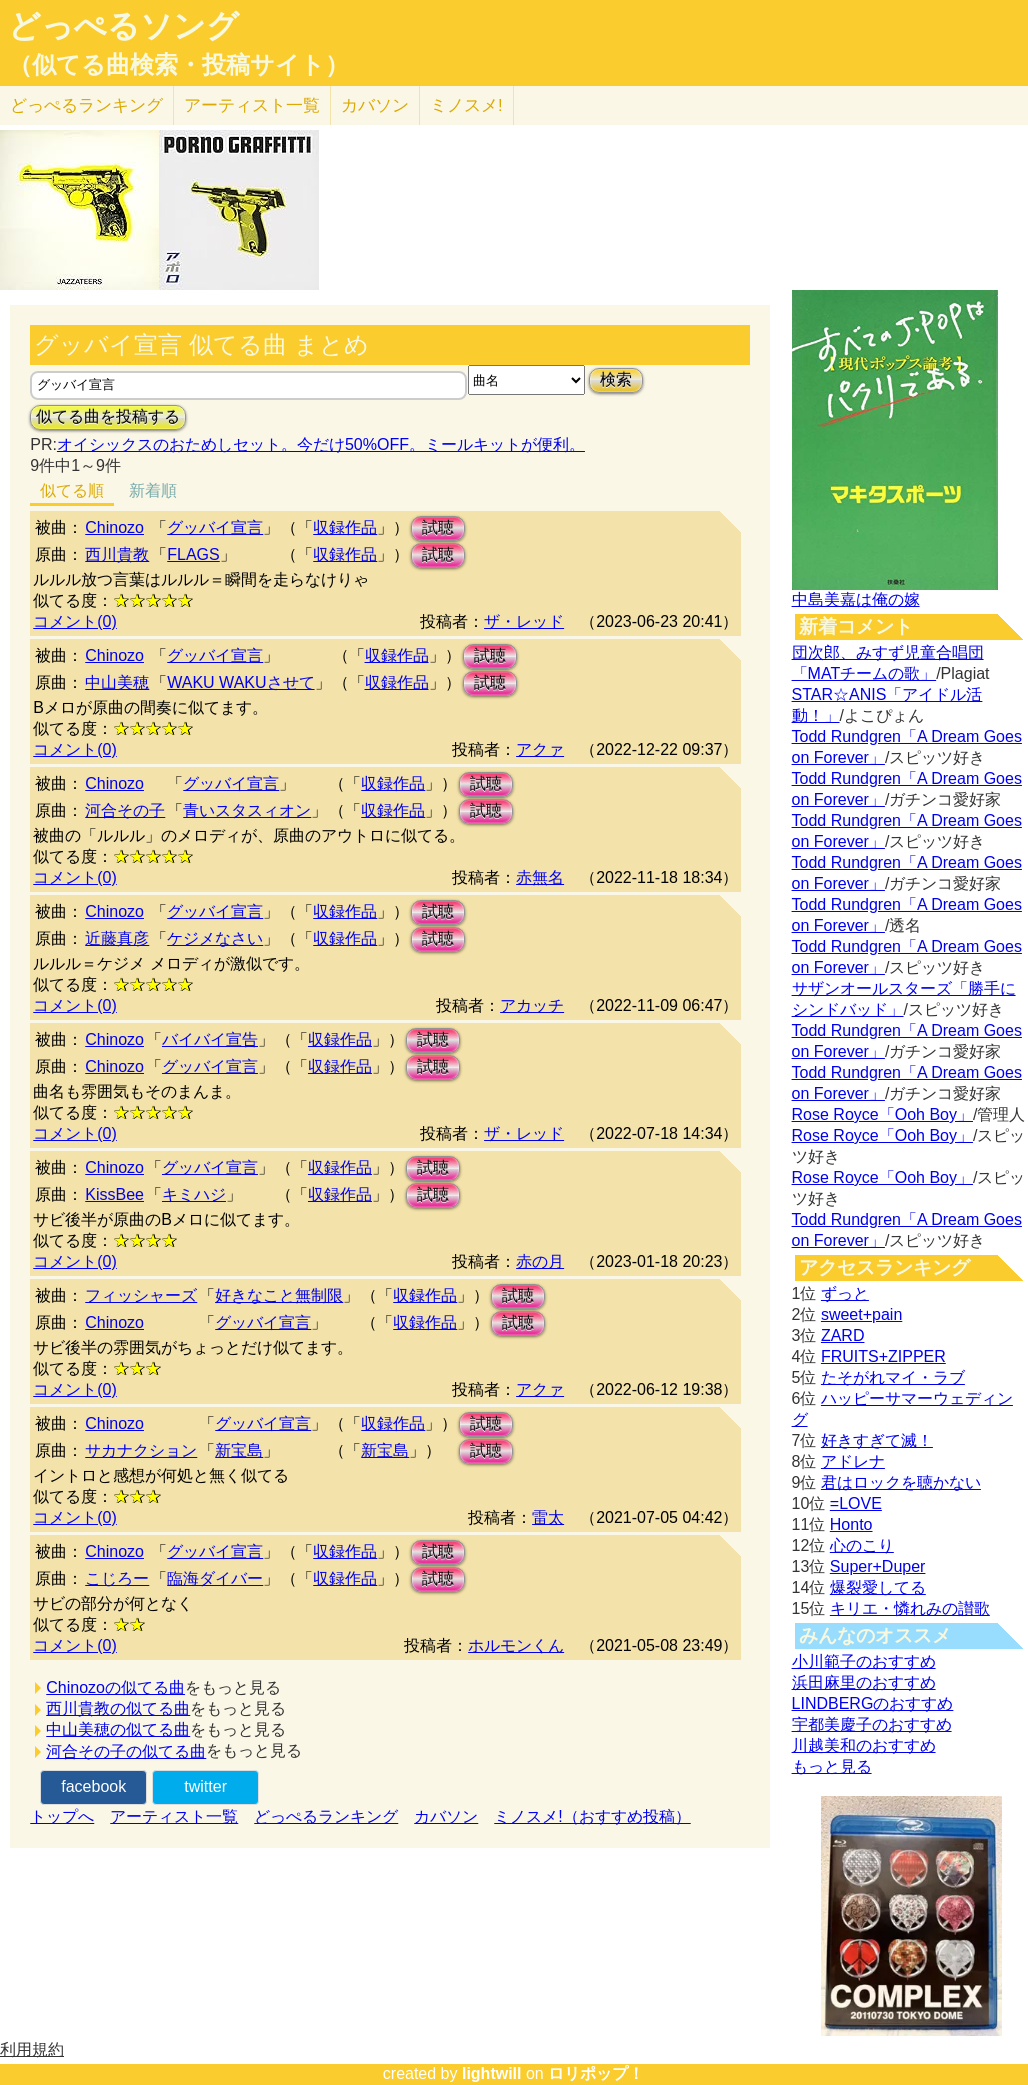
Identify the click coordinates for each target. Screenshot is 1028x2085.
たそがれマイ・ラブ (893, 1377)
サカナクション (141, 1450)
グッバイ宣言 (215, 527)
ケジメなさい (215, 938)
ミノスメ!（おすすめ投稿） (592, 1816)
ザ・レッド (524, 621)
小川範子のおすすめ (864, 1661)
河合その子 (125, 810)
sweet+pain (861, 1314)
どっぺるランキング (326, 1816)
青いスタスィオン (247, 810)
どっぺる (86, 105)
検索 (616, 379)
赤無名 (540, 877)
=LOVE (856, 1503)
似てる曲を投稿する (108, 416)
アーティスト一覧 (174, 1816)
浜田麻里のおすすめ (864, 1682)
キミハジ (194, 1194)
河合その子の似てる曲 (126, 1751)
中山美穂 (117, 682)
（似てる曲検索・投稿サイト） (178, 65)
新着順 (153, 490)
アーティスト (252, 105)
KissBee (114, 1194)
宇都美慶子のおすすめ (872, 1724)
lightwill (492, 2073)
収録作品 (345, 527)
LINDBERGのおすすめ (873, 1703)
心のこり (862, 1545)
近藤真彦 (117, 938)
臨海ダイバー (215, 1578)
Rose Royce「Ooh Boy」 (882, 1114)
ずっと (845, 1293)
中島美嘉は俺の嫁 (856, 599)
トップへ (62, 1816)
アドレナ (853, 1461)
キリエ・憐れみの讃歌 (910, 1608)
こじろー (117, 1578)
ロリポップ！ (596, 2073)
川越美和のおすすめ (864, 1745)
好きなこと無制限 (279, 1295)
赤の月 (540, 1261)
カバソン (375, 105)
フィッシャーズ (141, 1295)
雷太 (548, 1517)
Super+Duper (878, 1566)
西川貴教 (117, 554)
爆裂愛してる (878, 1587)
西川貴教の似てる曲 (118, 1708)
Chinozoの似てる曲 (115, 1687)
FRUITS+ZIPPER (883, 1356)
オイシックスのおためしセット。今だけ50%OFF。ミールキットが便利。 (321, 444)
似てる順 (72, 490)
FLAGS (193, 554)
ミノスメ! (466, 105)
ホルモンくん (516, 1645)
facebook (93, 1786)
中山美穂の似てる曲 (118, 1729)
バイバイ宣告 (210, 1039)
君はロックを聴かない (901, 1482)
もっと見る (832, 1766)
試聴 (438, 527)
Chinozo (114, 527)
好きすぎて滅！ (877, 1440)
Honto (851, 1524)
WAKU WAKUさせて (240, 682)
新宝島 (239, 1450)
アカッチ (532, 1005)
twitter (205, 1786)
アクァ (540, 749)
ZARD (843, 1335)
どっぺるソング (123, 26)
